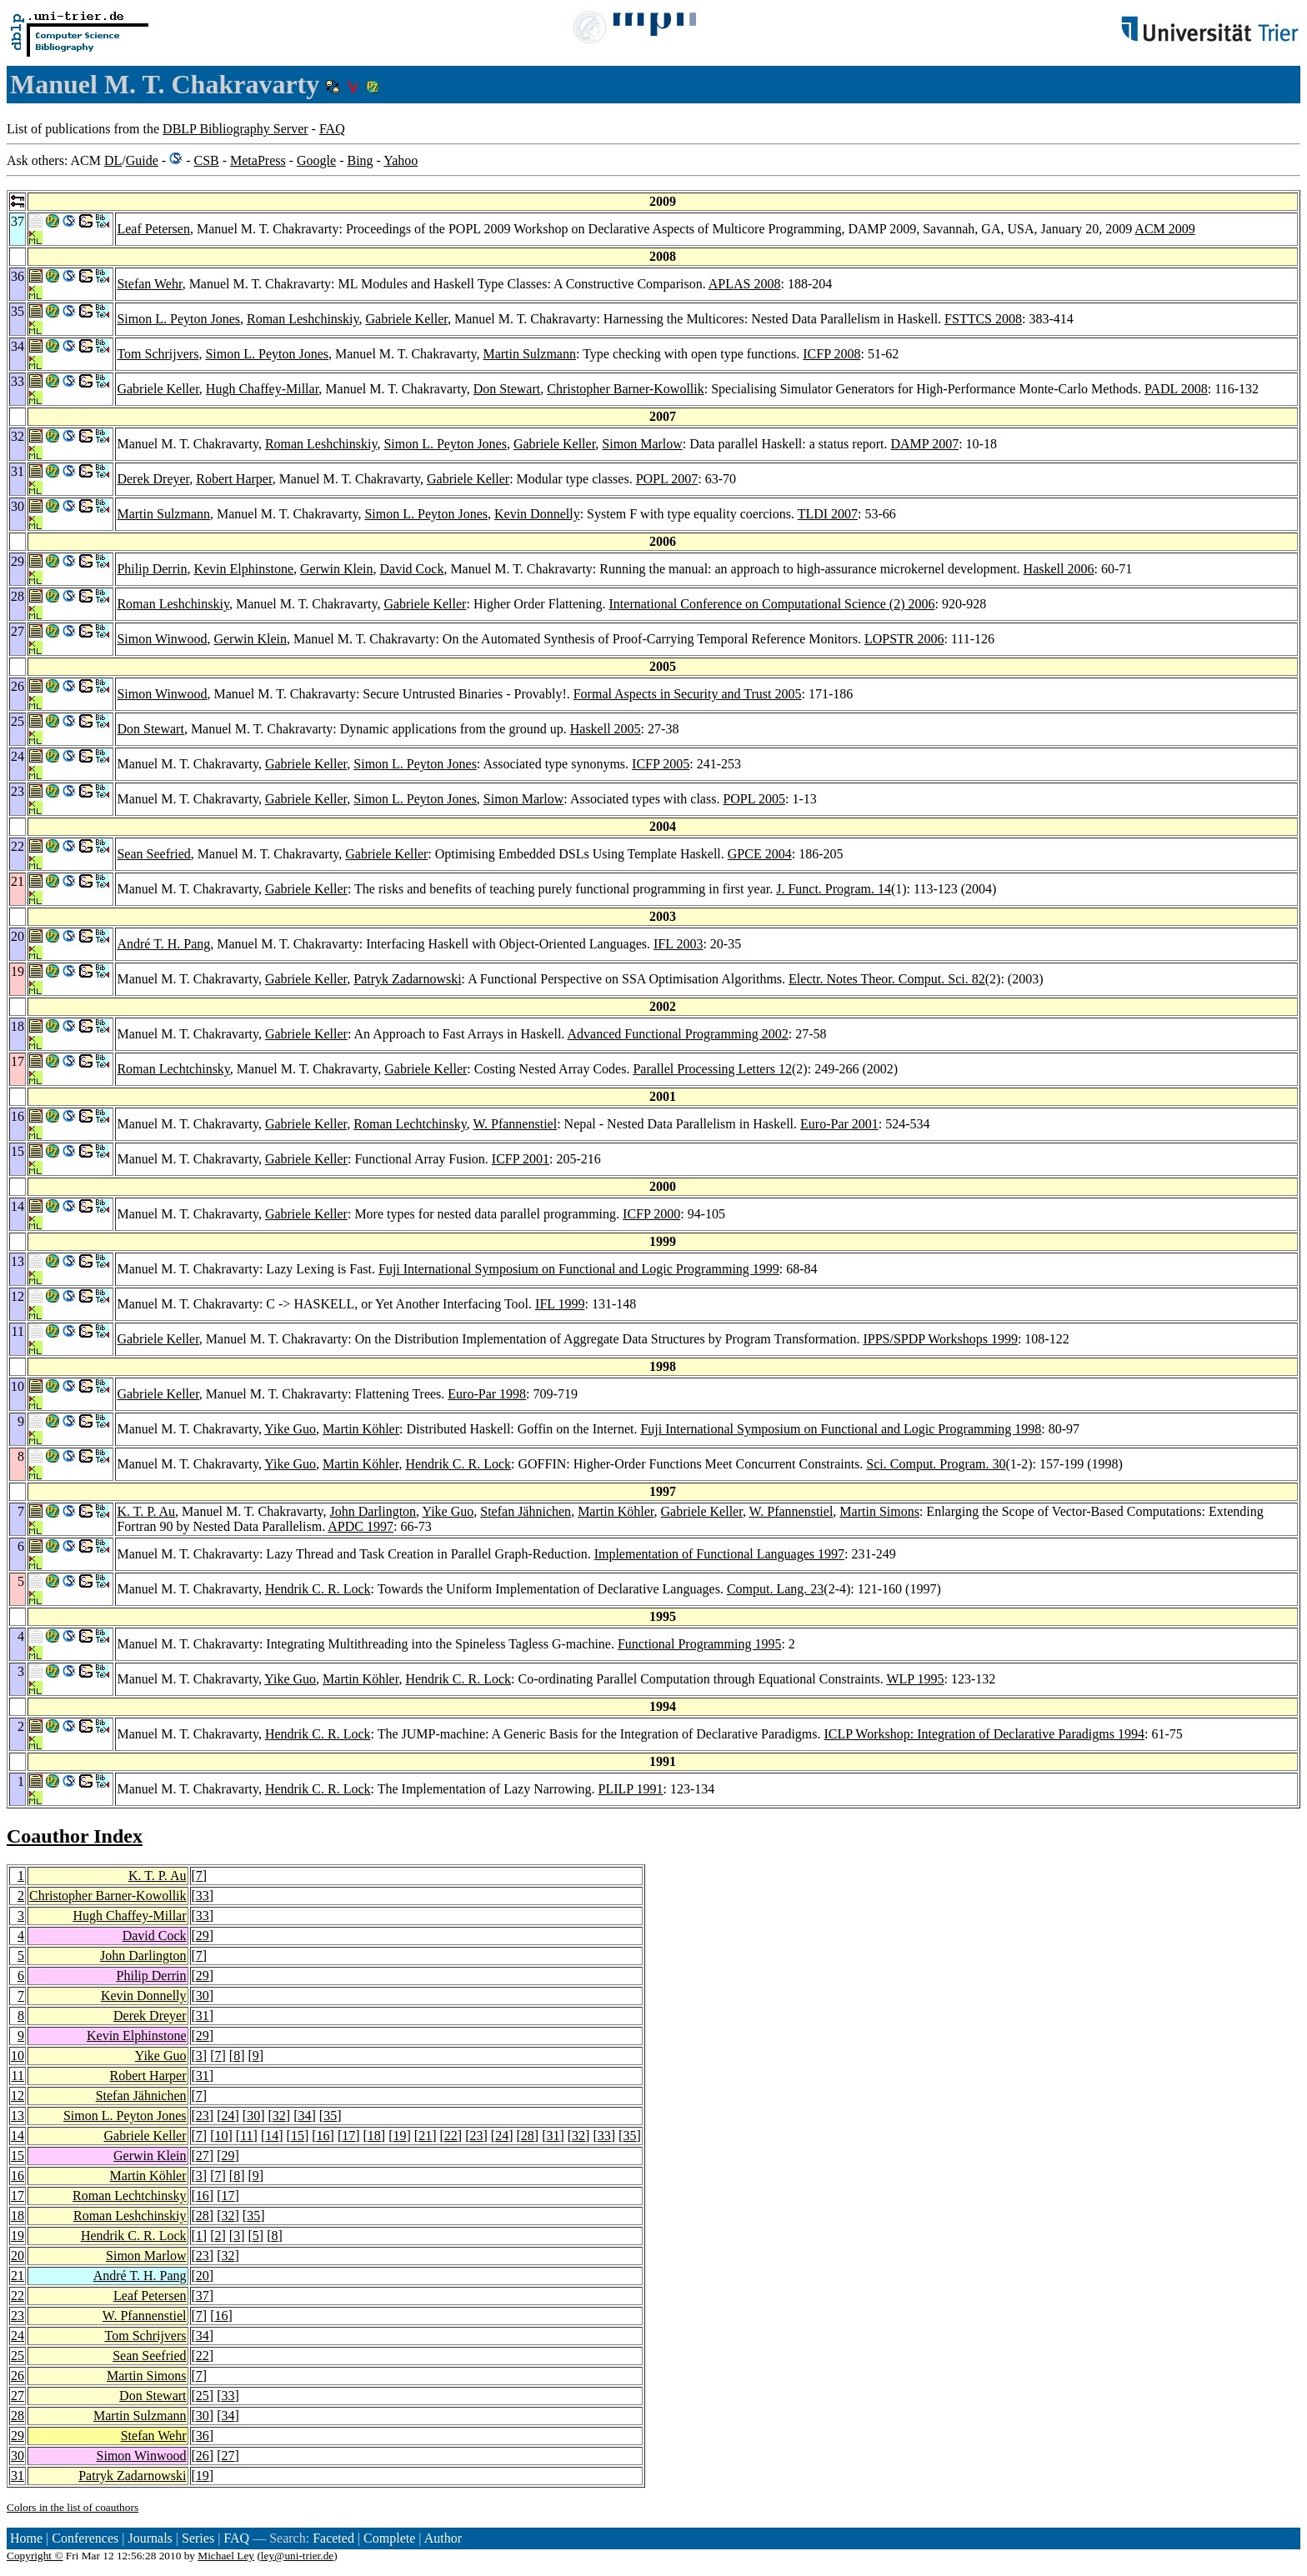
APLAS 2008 (745, 284)
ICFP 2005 (660, 764)
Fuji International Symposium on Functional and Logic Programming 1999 (578, 1269)
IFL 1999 (559, 1304)
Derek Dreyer (153, 479)
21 (425, 2135)
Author (443, 2538)
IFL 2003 (678, 944)
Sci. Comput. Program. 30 (935, 1464)
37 (202, 2295)
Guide (142, 160)
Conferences (85, 2538)
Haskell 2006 (1059, 569)
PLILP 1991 (630, 1789)
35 (330, 2115)
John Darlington (373, 1511)
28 (527, 2135)
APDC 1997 (360, 1526)
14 (17, 2135)
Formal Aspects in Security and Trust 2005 (687, 694)
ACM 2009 (1164, 229)
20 (17, 2255)
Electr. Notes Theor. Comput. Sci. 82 (887, 979)
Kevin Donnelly (537, 514)
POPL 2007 (667, 479)
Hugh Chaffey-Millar (262, 389)
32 (279, 2115)
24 (228, 2115)
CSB (205, 160)
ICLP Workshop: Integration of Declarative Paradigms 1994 (984, 1734)
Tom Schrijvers (157, 354)
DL (113, 160)
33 (202, 1895)
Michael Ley (226, 2555)
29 (202, 1935)
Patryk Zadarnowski (407, 979)
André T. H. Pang (163, 944)
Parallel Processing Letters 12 (712, 1069)
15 (297, 2135)
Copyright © (35, 2555)
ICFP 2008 (831, 354)
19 (400, 2135)
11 (18, 2075)
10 (17, 2055)
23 (202, 2115)
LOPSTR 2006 (904, 639)
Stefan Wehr (149, 284)
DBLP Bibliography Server (235, 129)
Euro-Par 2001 (839, 1124)
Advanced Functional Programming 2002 (677, 1034)
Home (26, 2538)
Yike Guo (290, 1429)
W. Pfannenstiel (515, 1124)
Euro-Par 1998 (487, 1394)
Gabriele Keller (407, 319)
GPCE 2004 (760, 854)
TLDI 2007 (828, 514)
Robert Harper (234, 479)
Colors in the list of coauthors (72, 2507)
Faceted (333, 2538)
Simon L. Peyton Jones (178, 319)
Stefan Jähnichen (525, 1511)
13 (17, 2115)
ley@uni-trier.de (297, 2555)
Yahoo (400, 160)
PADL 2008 (1176, 389)
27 (202, 2155)
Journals (150, 2538)
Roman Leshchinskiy (303, 319)
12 (17, 2095)
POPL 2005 (754, 799)
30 (202, 1995)
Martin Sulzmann (529, 354)
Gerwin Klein (336, 569)
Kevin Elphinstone (243, 569)
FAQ (332, 129)
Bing (360, 160)
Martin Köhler (361, 1429)
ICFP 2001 (520, 1159)
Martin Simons (879, 1511)
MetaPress (258, 160)
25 (17, 2355)
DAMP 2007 (925, 444)
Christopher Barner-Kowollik (625, 389)
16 (323, 2135)
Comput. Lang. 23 (775, 1589)
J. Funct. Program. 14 (833, 889)
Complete (389, 2538)
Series (198, 2538)
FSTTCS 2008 (983, 319)
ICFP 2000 (651, 1214)
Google (316, 160)
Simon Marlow (642, 444)
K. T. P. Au (146, 1511)
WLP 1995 (915, 1679)
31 (202, 2015)
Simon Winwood (162, 639)
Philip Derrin (152, 569)
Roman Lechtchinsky (173, 1069)
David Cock (412, 569)
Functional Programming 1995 (699, 1644)
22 (451, 2135)
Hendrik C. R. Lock (458, 1464)
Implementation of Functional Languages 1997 (719, 1554)
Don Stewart (506, 389)
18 (374, 2135)
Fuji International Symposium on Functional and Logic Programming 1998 (840, 1429)
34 (304, 2115)
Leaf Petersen (153, 229)
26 (17, 2375)
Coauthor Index (75, 1836)
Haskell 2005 (605, 729)
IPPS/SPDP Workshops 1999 (940, 1339)
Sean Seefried (153, 854)
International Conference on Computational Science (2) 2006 (772, 604)
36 (202, 2435)
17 (348, 2135)
